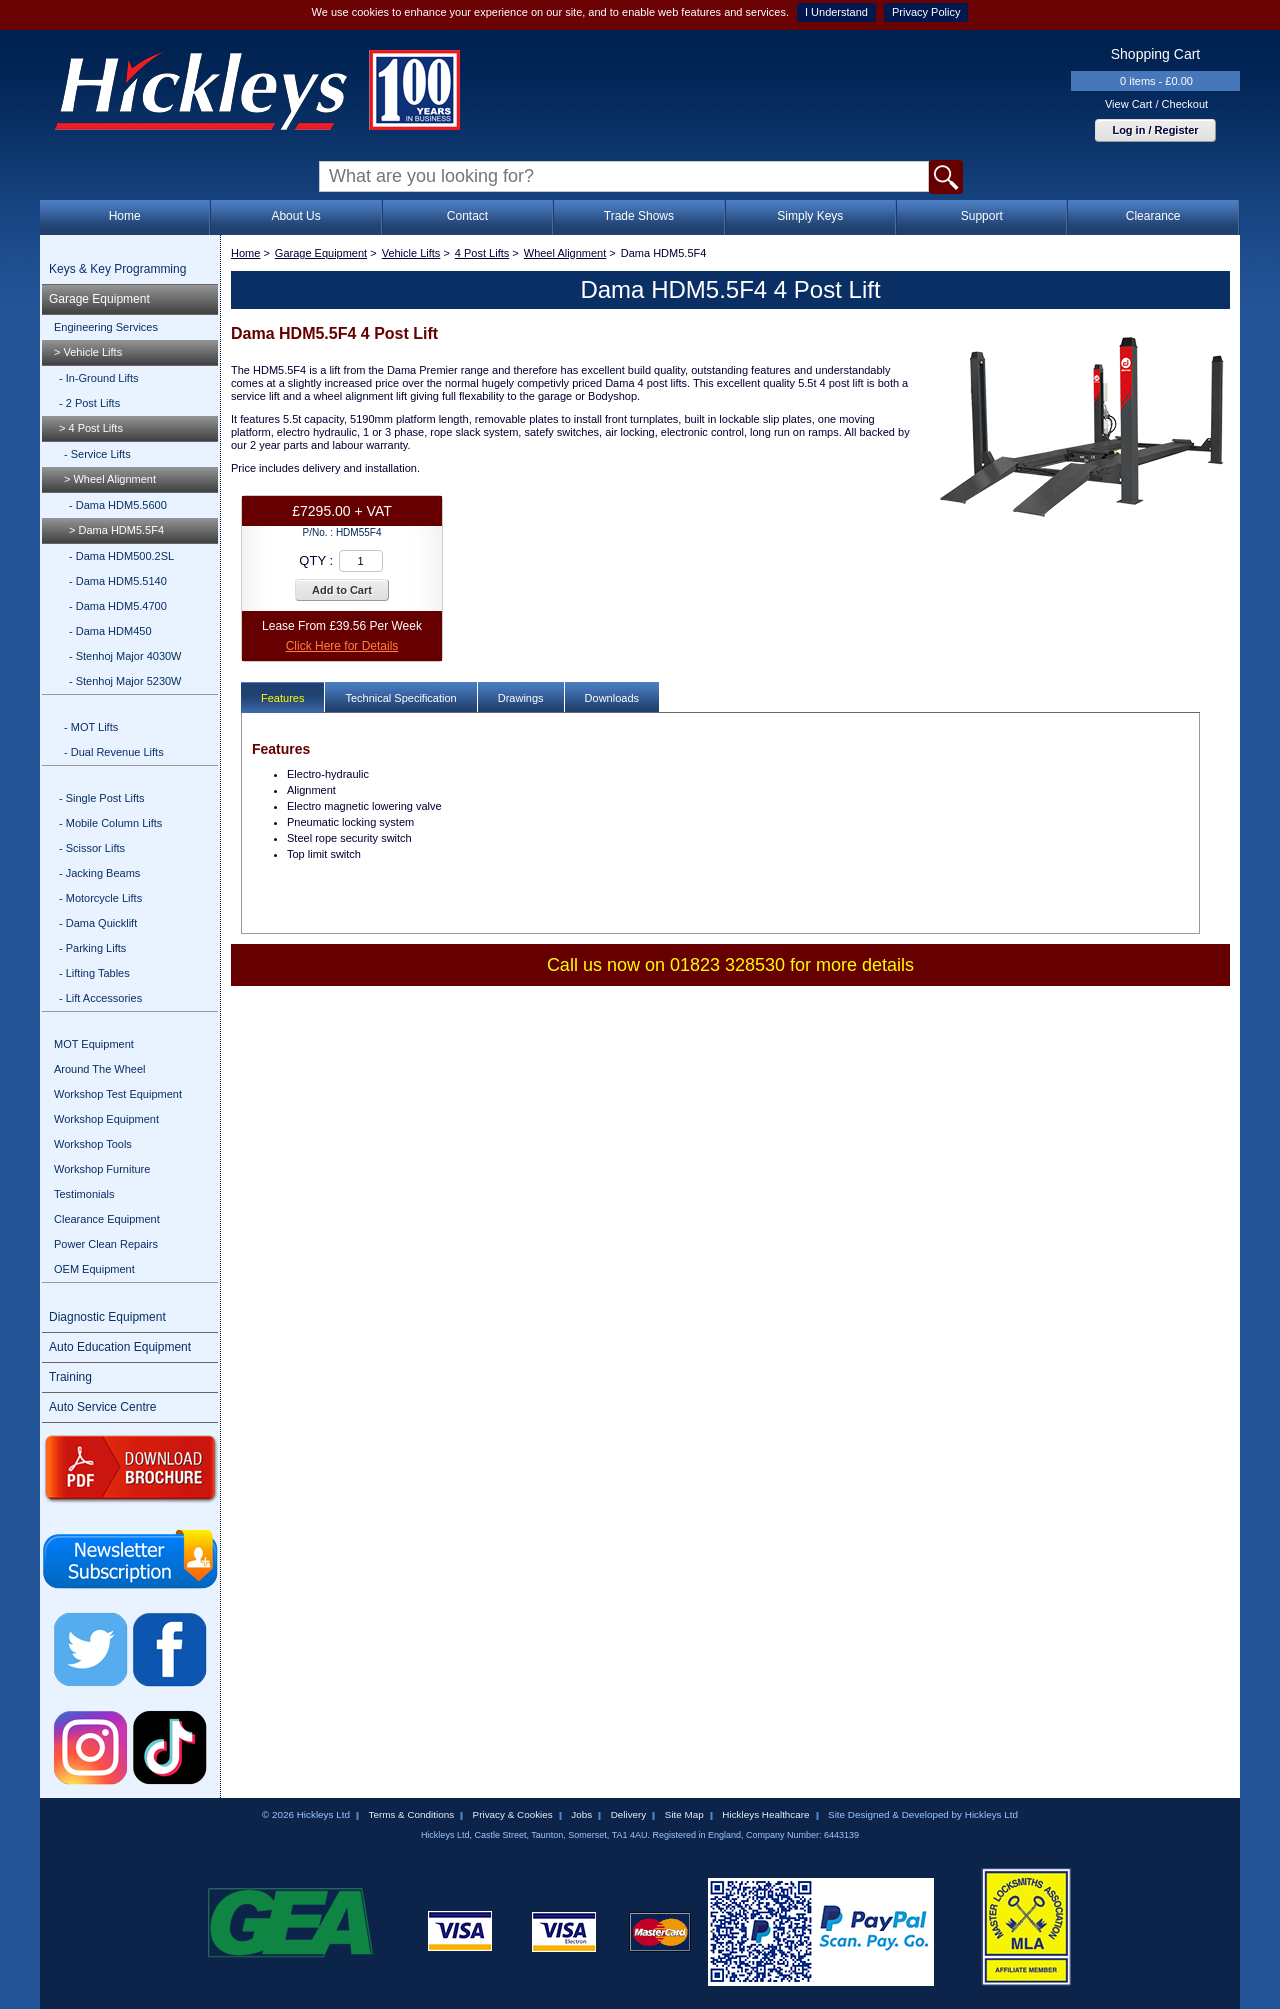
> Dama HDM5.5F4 (116, 530)
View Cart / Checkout (1156, 104)
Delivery (629, 1814)
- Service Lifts (97, 454)
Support (982, 216)
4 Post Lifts (482, 253)
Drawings (521, 698)
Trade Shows (639, 216)
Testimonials (84, 1194)
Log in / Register (1155, 130)
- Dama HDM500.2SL (121, 556)
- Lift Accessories (100, 998)
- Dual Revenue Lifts (114, 752)
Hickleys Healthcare (765, 1814)
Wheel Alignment (565, 253)
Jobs (581, 1814)
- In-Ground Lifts (98, 378)
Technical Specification (400, 698)
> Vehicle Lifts (88, 352)
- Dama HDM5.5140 (118, 581)
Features (282, 698)
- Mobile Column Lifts (110, 823)
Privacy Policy (926, 12)
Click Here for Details (342, 646)
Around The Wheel (100, 1069)
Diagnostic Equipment (107, 1317)
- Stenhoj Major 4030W (125, 656)
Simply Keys (810, 216)
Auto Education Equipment (120, 1347)
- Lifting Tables (94, 973)
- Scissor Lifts (92, 848)
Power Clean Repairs (106, 1244)
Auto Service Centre (102, 1407)
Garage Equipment (99, 299)
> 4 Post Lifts (91, 428)
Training (70, 1377)
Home (125, 216)
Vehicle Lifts (411, 253)
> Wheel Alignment (110, 479)
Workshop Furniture (102, 1169)
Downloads (612, 698)
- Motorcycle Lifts (100, 898)
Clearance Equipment (107, 1219)
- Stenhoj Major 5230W (125, 681)
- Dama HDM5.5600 (118, 505)
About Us (295, 216)
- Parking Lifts (92, 948)
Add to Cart (342, 590)
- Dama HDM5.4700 (118, 606)
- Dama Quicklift (98, 923)
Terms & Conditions (411, 1814)
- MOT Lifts (91, 727)
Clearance (1153, 216)
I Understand (836, 12)
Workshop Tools (93, 1144)
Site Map (684, 1814)
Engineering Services (106, 327)
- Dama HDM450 (110, 631)
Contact (467, 216)
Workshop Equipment (106, 1119)
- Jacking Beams (99, 873)
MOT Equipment (94, 1044)
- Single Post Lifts (102, 798)
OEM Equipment (94, 1269)
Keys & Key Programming (117, 269)
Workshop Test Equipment (118, 1094)
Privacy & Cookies (513, 1814)
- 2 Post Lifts (89, 403)
